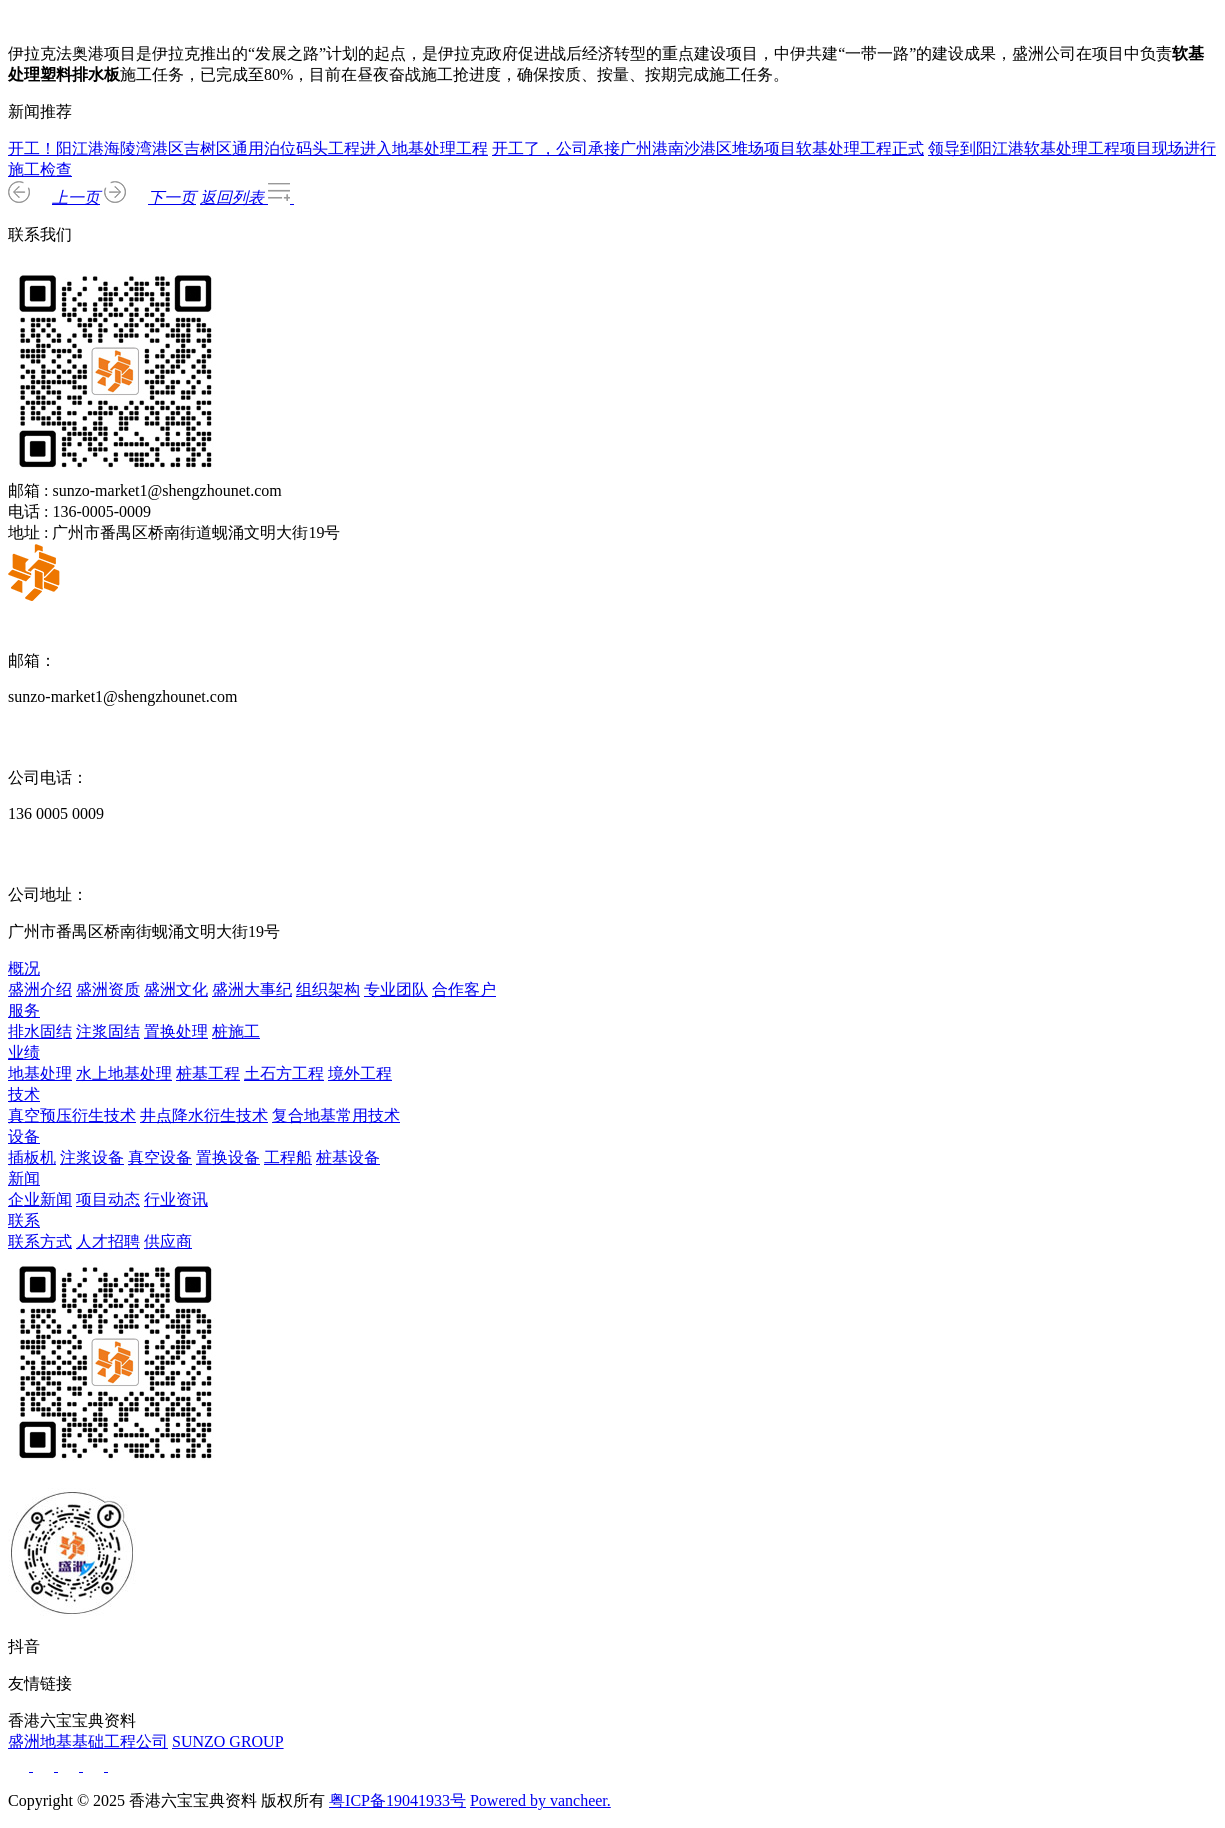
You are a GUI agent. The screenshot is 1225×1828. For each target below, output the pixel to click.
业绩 (24, 1052)
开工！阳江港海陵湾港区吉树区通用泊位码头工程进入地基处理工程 (248, 148)
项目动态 (108, 1199)
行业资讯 (176, 1199)
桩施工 (236, 1031)
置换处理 (176, 1031)
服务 (24, 1010)
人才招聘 (108, 1241)
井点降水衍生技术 (204, 1115)
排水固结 (40, 1031)
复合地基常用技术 (336, 1115)
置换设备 (228, 1157)
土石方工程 (284, 1073)
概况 (24, 968)
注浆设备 (92, 1157)
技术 (24, 1094)
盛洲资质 (108, 989)
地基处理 (40, 1073)
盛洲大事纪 (252, 989)
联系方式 (40, 1241)
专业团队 (396, 989)
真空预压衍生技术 (72, 1115)
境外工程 (360, 1073)
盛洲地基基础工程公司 (88, 1741)
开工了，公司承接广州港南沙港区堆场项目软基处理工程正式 (708, 148)
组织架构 (328, 989)
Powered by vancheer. (540, 1800)
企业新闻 (40, 1199)
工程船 (288, 1157)
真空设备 (160, 1157)
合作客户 (464, 989)
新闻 (24, 1178)
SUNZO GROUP (228, 1741)
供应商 (168, 1241)
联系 (24, 1220)
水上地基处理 (124, 1073)
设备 (24, 1136)
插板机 (32, 1157)
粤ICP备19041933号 (397, 1800)
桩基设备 (348, 1157)
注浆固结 (108, 1031)
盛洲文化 (176, 989)
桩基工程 (208, 1073)
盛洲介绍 (40, 989)
